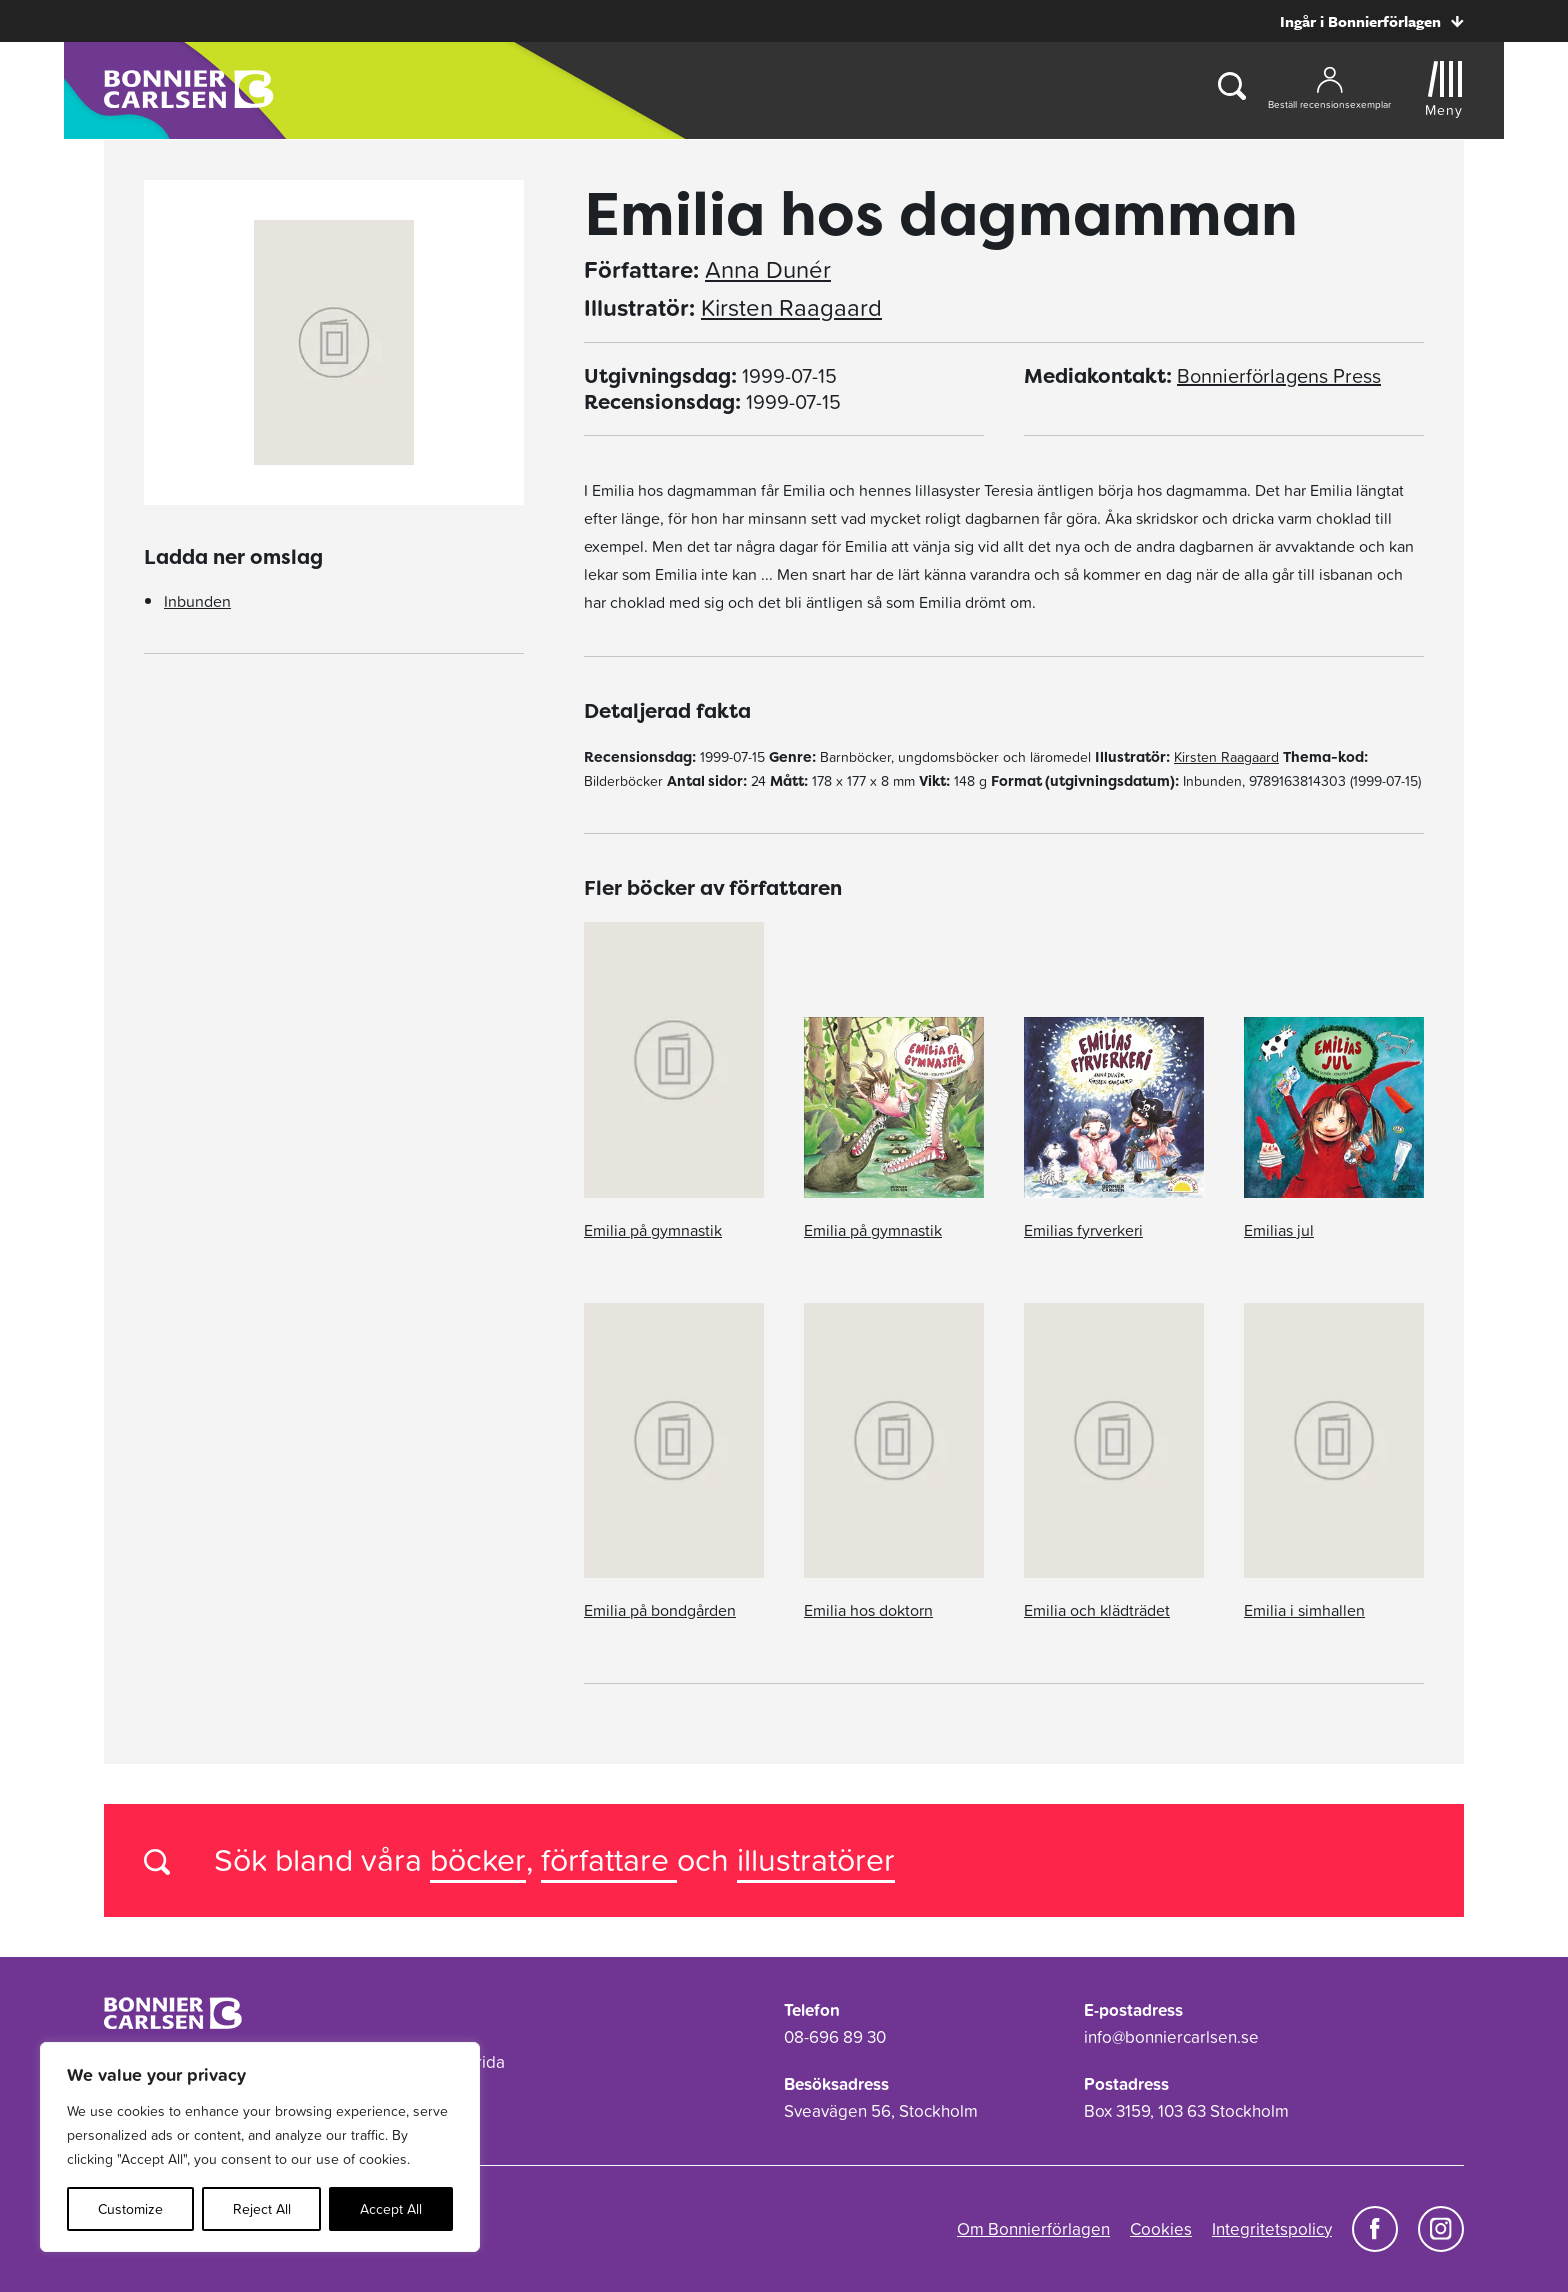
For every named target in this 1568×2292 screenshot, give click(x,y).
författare (609, 1859)
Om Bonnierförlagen (1033, 2229)
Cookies (1161, 2229)
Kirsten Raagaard (791, 308)
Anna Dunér (768, 270)
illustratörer (816, 1859)
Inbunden (197, 601)
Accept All (391, 2209)
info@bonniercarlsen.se (1171, 2037)
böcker (478, 1859)
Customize (130, 2209)
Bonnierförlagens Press (1279, 376)
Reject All (262, 2209)
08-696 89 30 (835, 2037)
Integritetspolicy (1272, 2229)
